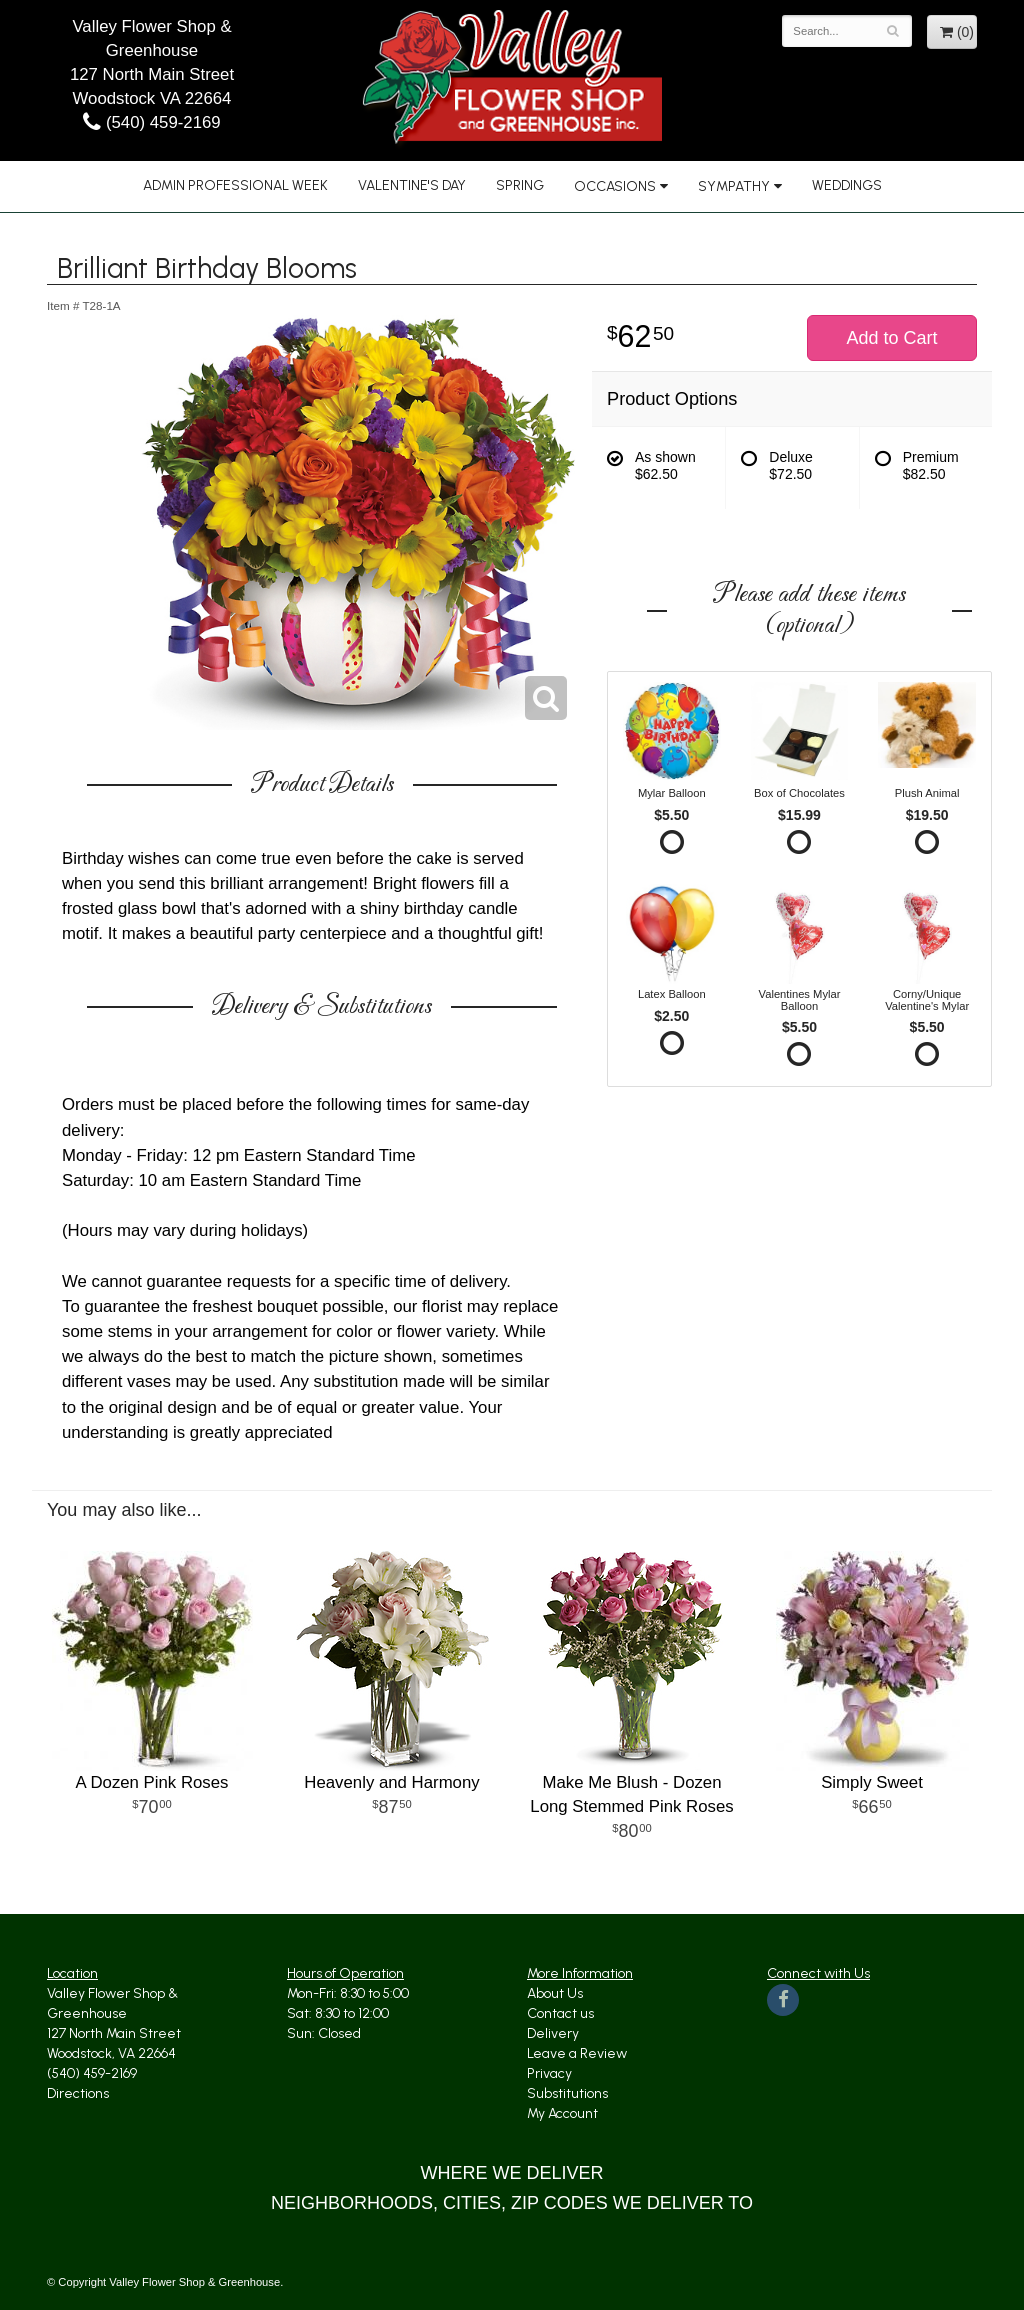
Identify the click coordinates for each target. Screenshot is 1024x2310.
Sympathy (734, 186)
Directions (78, 2093)
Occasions (615, 186)
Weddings (847, 185)
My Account (562, 2113)
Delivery (553, 2033)
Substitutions (567, 2093)
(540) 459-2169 (151, 122)
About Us (555, 1993)
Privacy (549, 2073)
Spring (520, 185)
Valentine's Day (412, 185)
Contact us (560, 2013)
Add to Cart (891, 338)
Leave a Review (577, 2053)
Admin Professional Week (235, 185)
